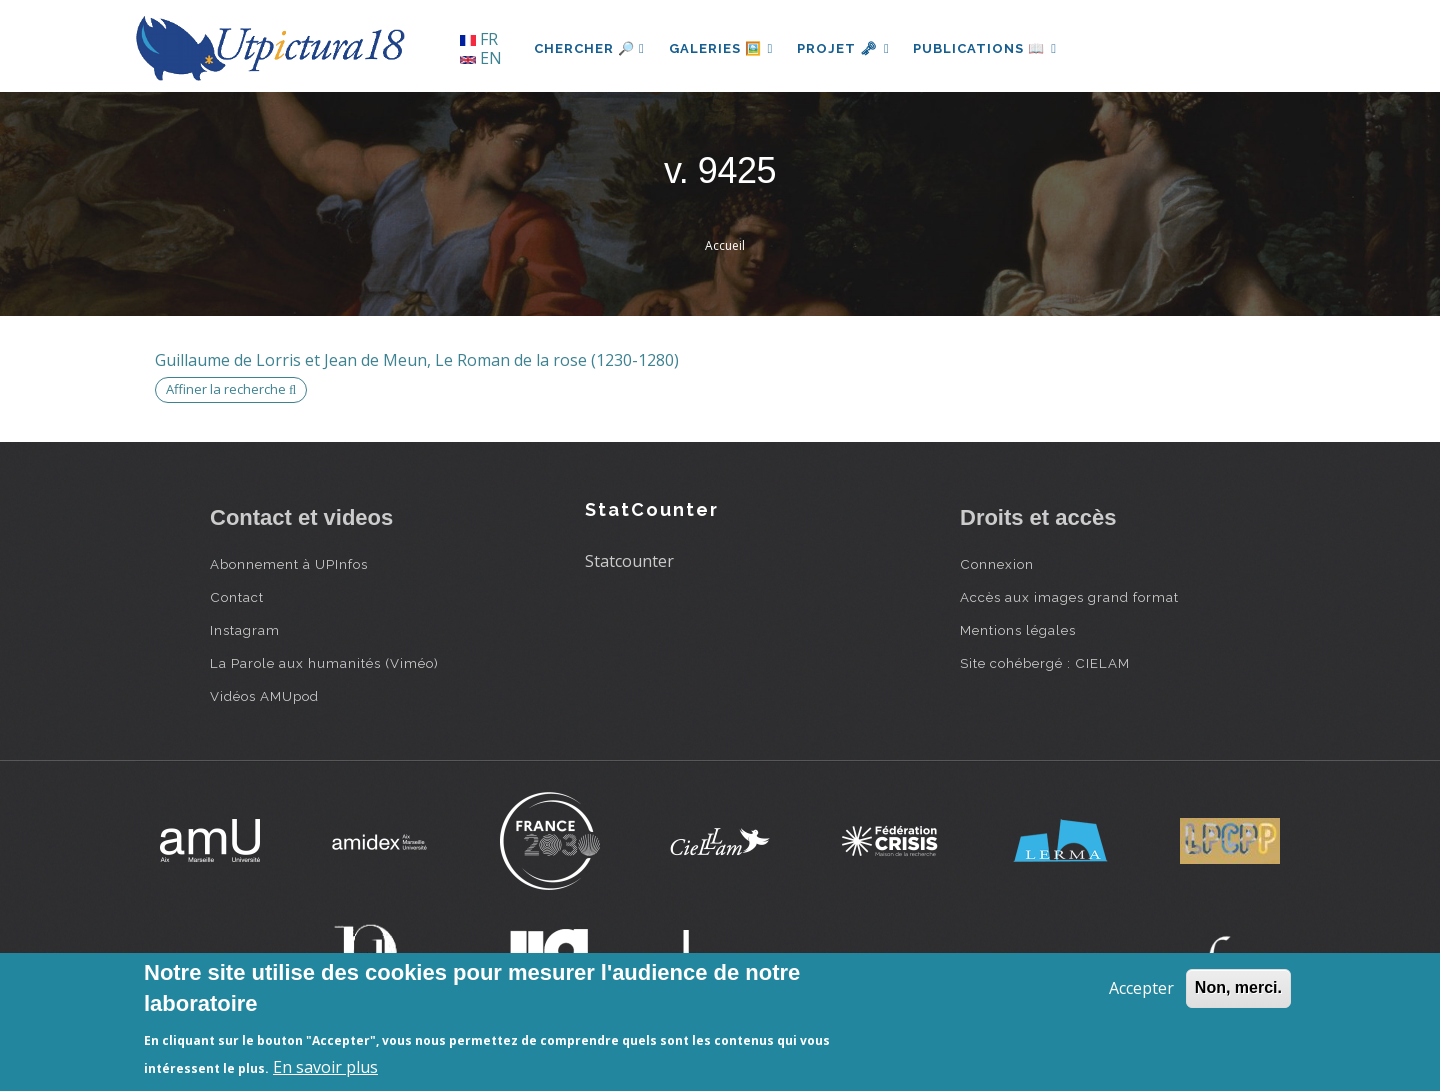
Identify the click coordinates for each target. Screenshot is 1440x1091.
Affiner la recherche (231, 389)
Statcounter (629, 561)
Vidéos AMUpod (264, 696)
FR (479, 39)
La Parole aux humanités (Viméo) (324, 663)
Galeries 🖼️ (721, 48)
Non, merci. (1238, 987)
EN (481, 58)
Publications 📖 (986, 48)
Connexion (997, 564)
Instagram (245, 630)
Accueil (725, 245)
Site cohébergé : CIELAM (1045, 663)
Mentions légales (1018, 630)
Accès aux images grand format (1069, 597)
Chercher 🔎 (589, 48)
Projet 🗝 (844, 48)
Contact (237, 597)
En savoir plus (325, 1067)
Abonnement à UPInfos (289, 564)
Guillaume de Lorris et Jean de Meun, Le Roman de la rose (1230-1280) (417, 360)
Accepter (1141, 988)
